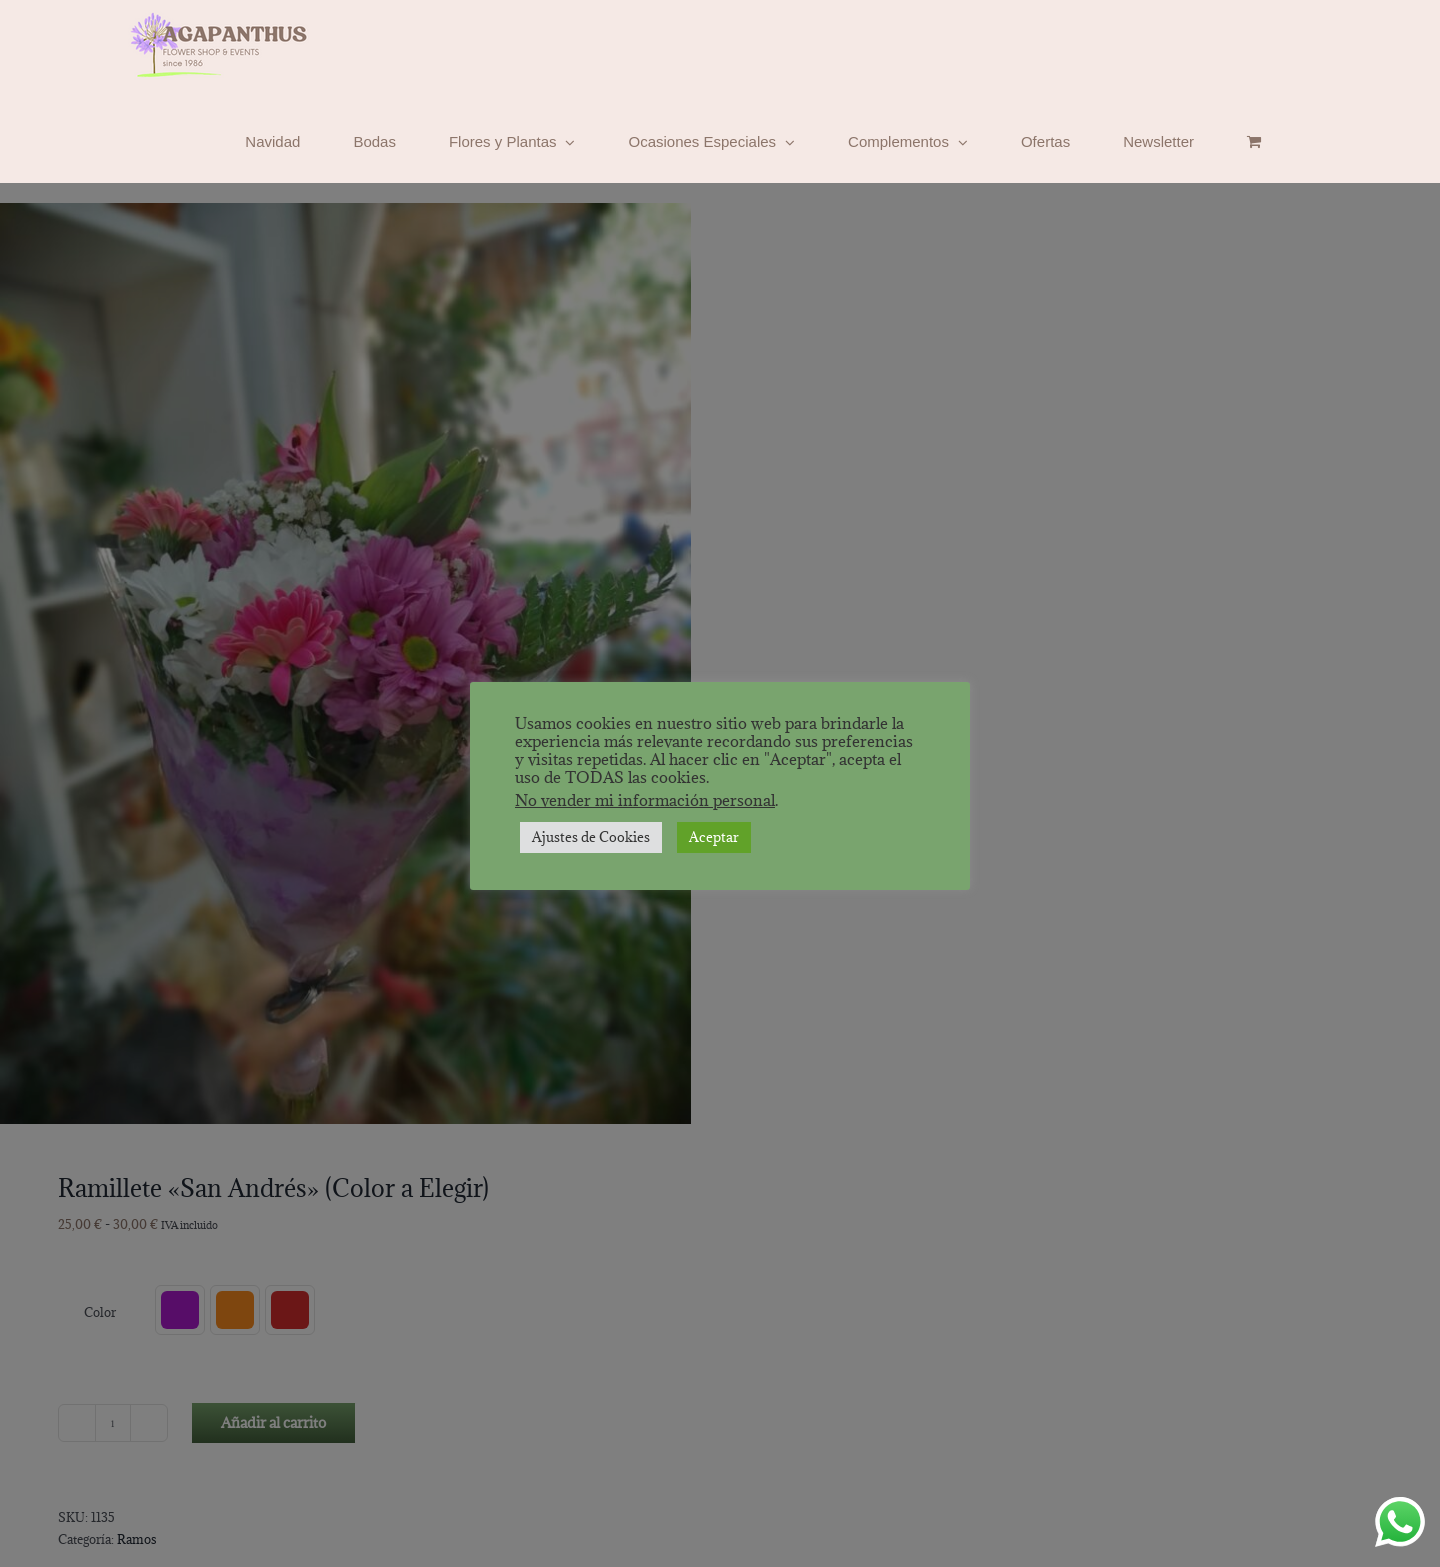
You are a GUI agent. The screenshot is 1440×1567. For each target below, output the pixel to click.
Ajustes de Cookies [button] (591, 837)
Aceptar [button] (714, 837)
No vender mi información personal (645, 800)
